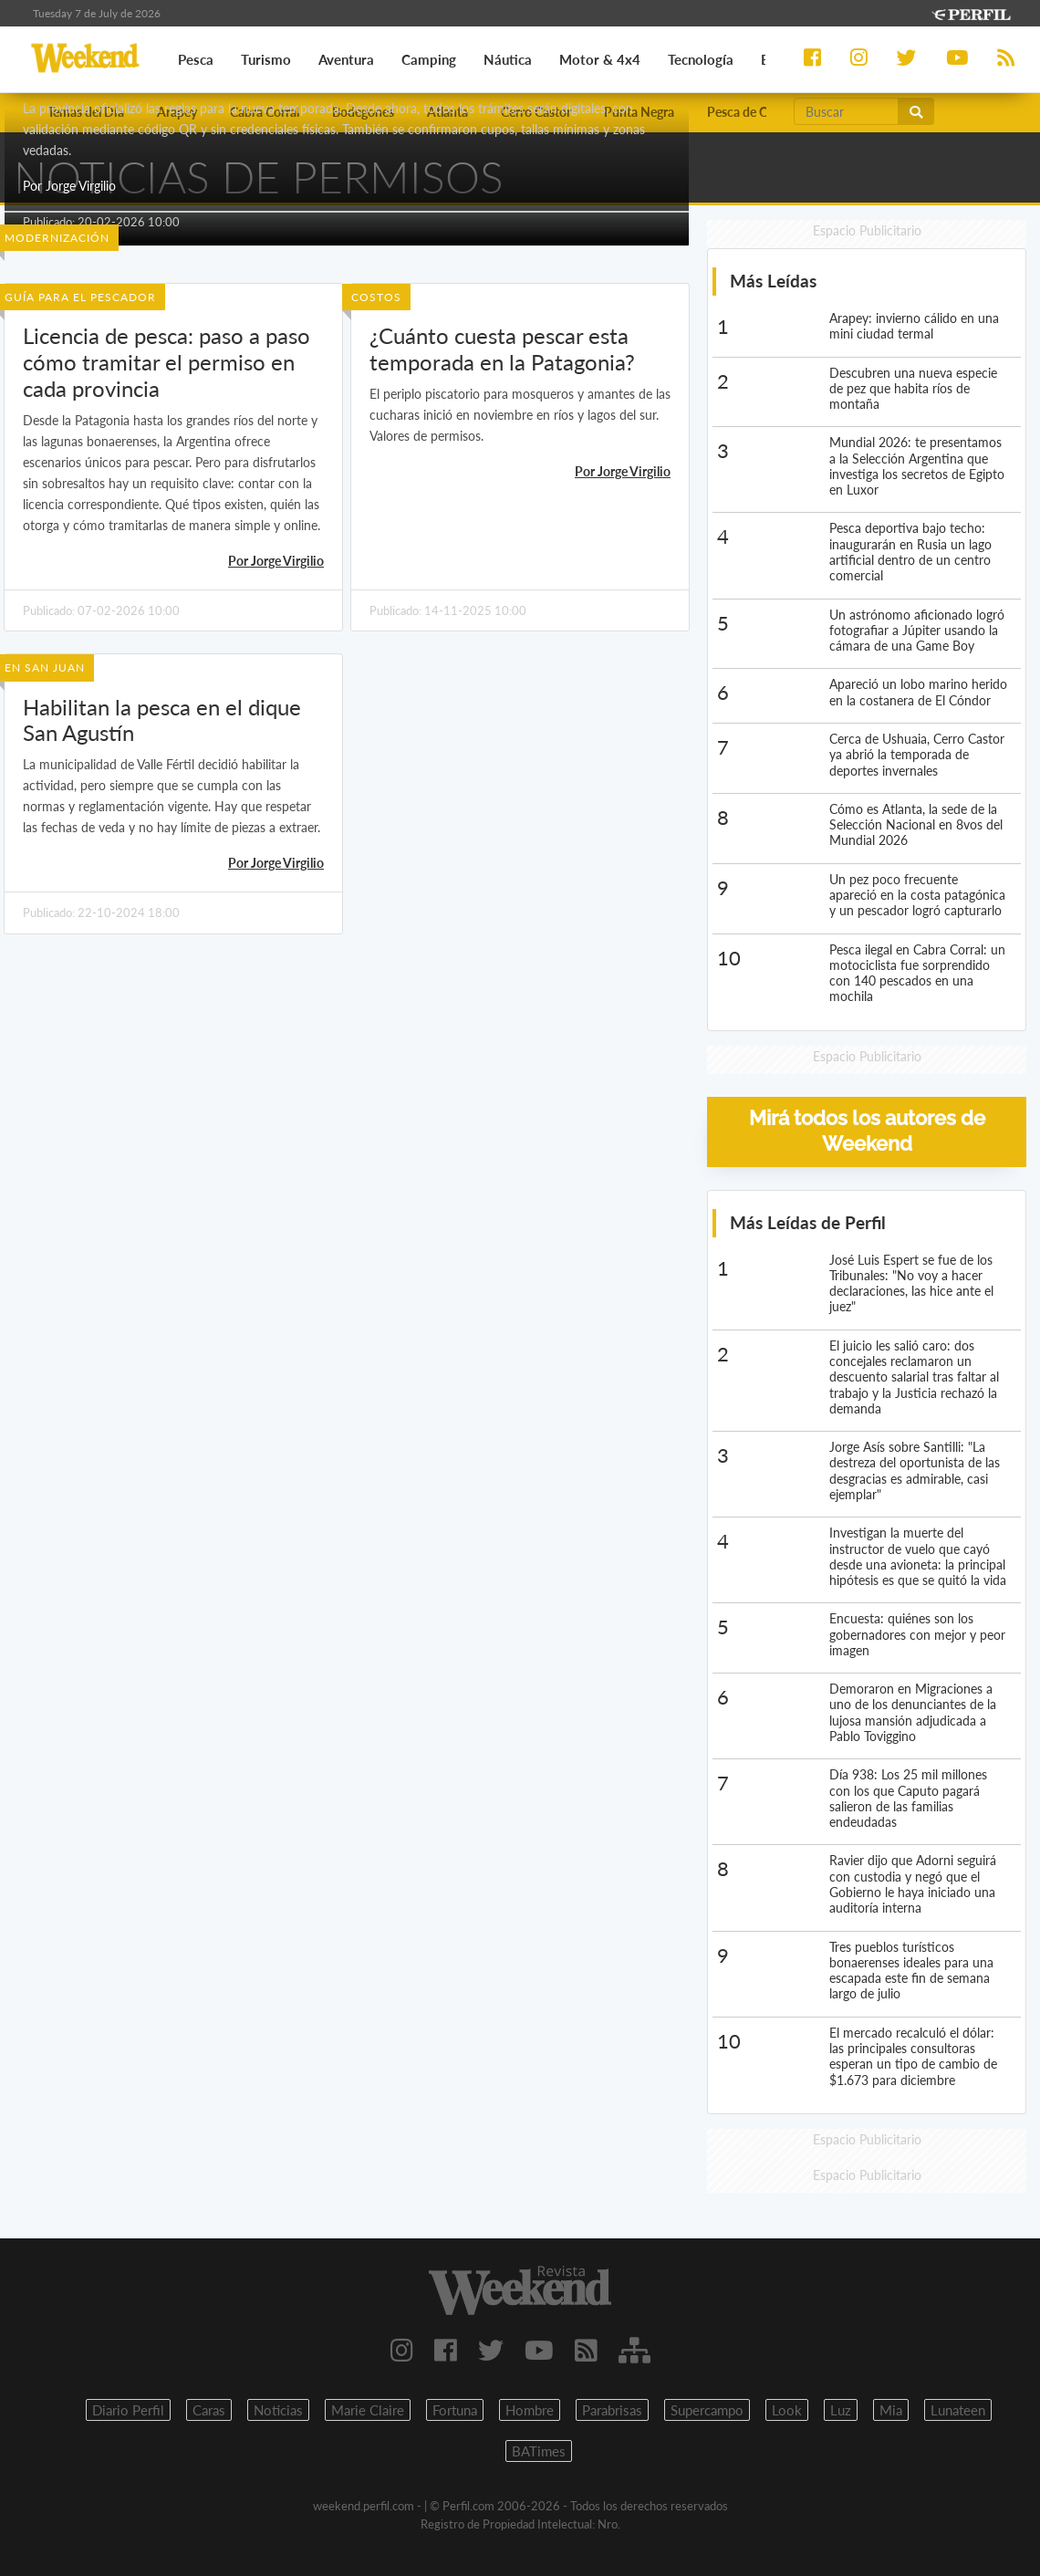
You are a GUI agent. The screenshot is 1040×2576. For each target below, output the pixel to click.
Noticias (278, 2410)
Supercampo (707, 2410)
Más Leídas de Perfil (808, 1222)
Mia (890, 2410)
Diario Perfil (128, 2410)
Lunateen (958, 2410)
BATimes (539, 2451)
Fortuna (454, 2410)
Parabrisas (612, 2410)
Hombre (529, 2410)
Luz (840, 2410)
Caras (208, 2410)
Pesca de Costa (749, 112)
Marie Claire (367, 2410)
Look (787, 2410)
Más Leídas (773, 280)
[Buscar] (847, 111)
